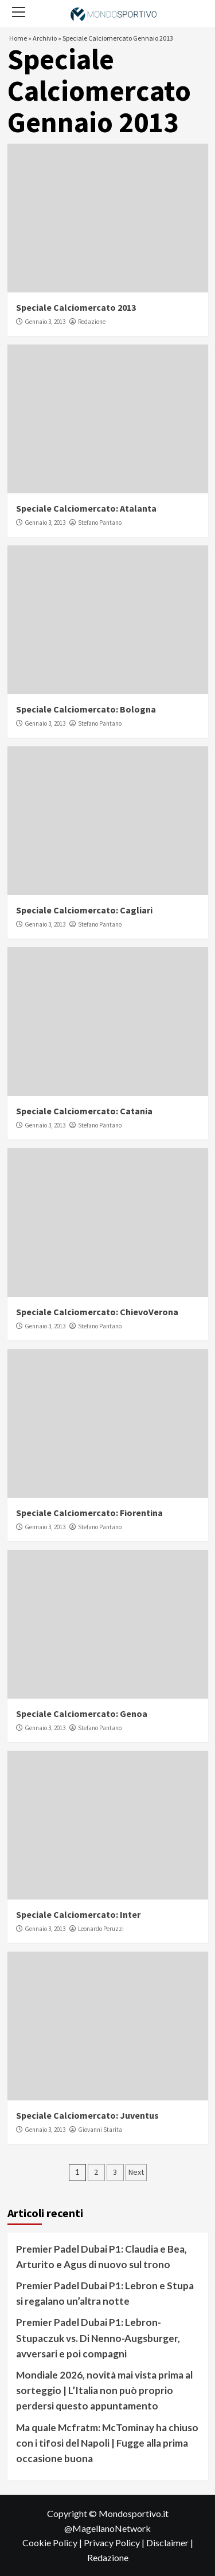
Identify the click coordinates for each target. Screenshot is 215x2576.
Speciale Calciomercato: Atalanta (86, 508)
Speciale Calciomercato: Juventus (87, 2115)
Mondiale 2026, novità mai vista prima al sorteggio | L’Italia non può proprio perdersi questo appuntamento (104, 2390)
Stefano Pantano (100, 523)
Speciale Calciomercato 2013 (76, 307)
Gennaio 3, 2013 (45, 322)
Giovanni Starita (100, 2130)
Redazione (91, 322)
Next (136, 2172)
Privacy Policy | (115, 2542)
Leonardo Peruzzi (101, 1929)
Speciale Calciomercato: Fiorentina (89, 1512)
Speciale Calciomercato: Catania (84, 1111)
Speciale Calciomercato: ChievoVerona (97, 1311)
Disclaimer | (169, 2542)
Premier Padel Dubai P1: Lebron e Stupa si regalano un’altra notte (105, 2293)
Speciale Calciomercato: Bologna (86, 709)
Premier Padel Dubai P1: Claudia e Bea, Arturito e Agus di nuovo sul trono (101, 2256)
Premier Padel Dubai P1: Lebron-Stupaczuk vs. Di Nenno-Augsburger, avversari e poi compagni (98, 2337)
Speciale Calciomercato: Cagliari (84, 910)
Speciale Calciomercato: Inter (78, 1914)
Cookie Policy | (53, 2542)
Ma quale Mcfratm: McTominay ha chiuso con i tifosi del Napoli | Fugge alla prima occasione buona (107, 2442)
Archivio (45, 38)
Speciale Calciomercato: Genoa (81, 1713)
